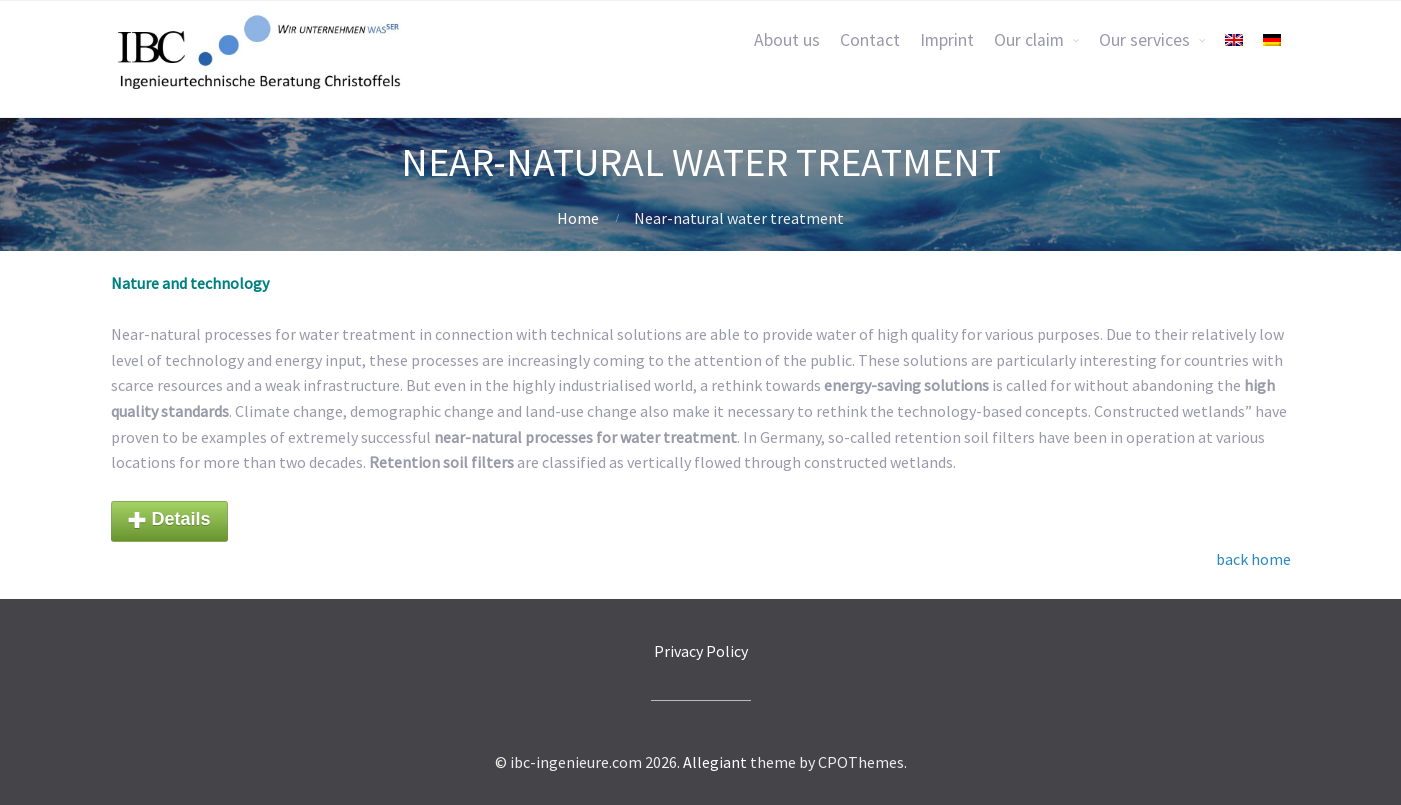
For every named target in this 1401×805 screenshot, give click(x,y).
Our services (1144, 40)
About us (787, 40)
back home (1253, 559)
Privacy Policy (701, 651)
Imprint (947, 40)
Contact (870, 40)
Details (169, 520)
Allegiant (715, 762)
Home (578, 218)
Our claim (1029, 40)
